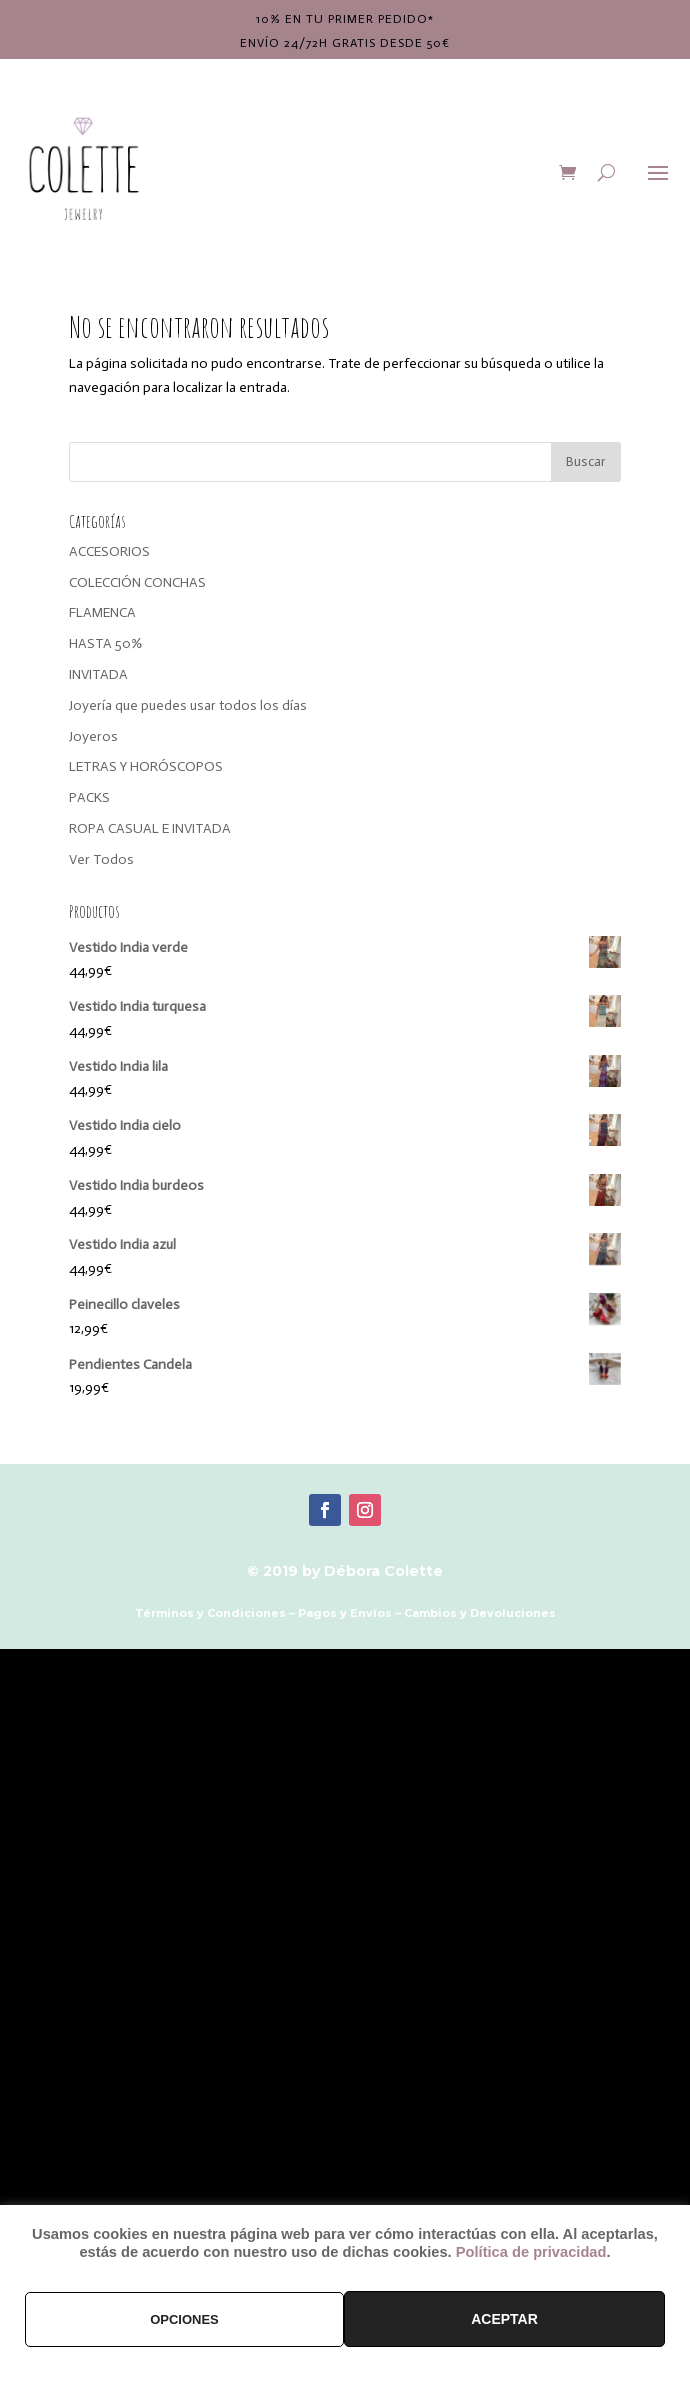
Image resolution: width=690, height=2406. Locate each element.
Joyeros (93, 736)
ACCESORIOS (109, 551)
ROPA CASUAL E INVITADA (150, 828)
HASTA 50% (105, 643)
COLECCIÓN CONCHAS (137, 582)
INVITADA (98, 674)
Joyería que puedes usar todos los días (188, 705)
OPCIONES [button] (184, 2319)
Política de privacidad (531, 2252)
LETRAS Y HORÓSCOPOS (146, 766)
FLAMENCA (102, 612)
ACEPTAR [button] (504, 2319)
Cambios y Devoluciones (480, 1613)
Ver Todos (101, 859)
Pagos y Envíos (345, 1613)
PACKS (89, 797)
